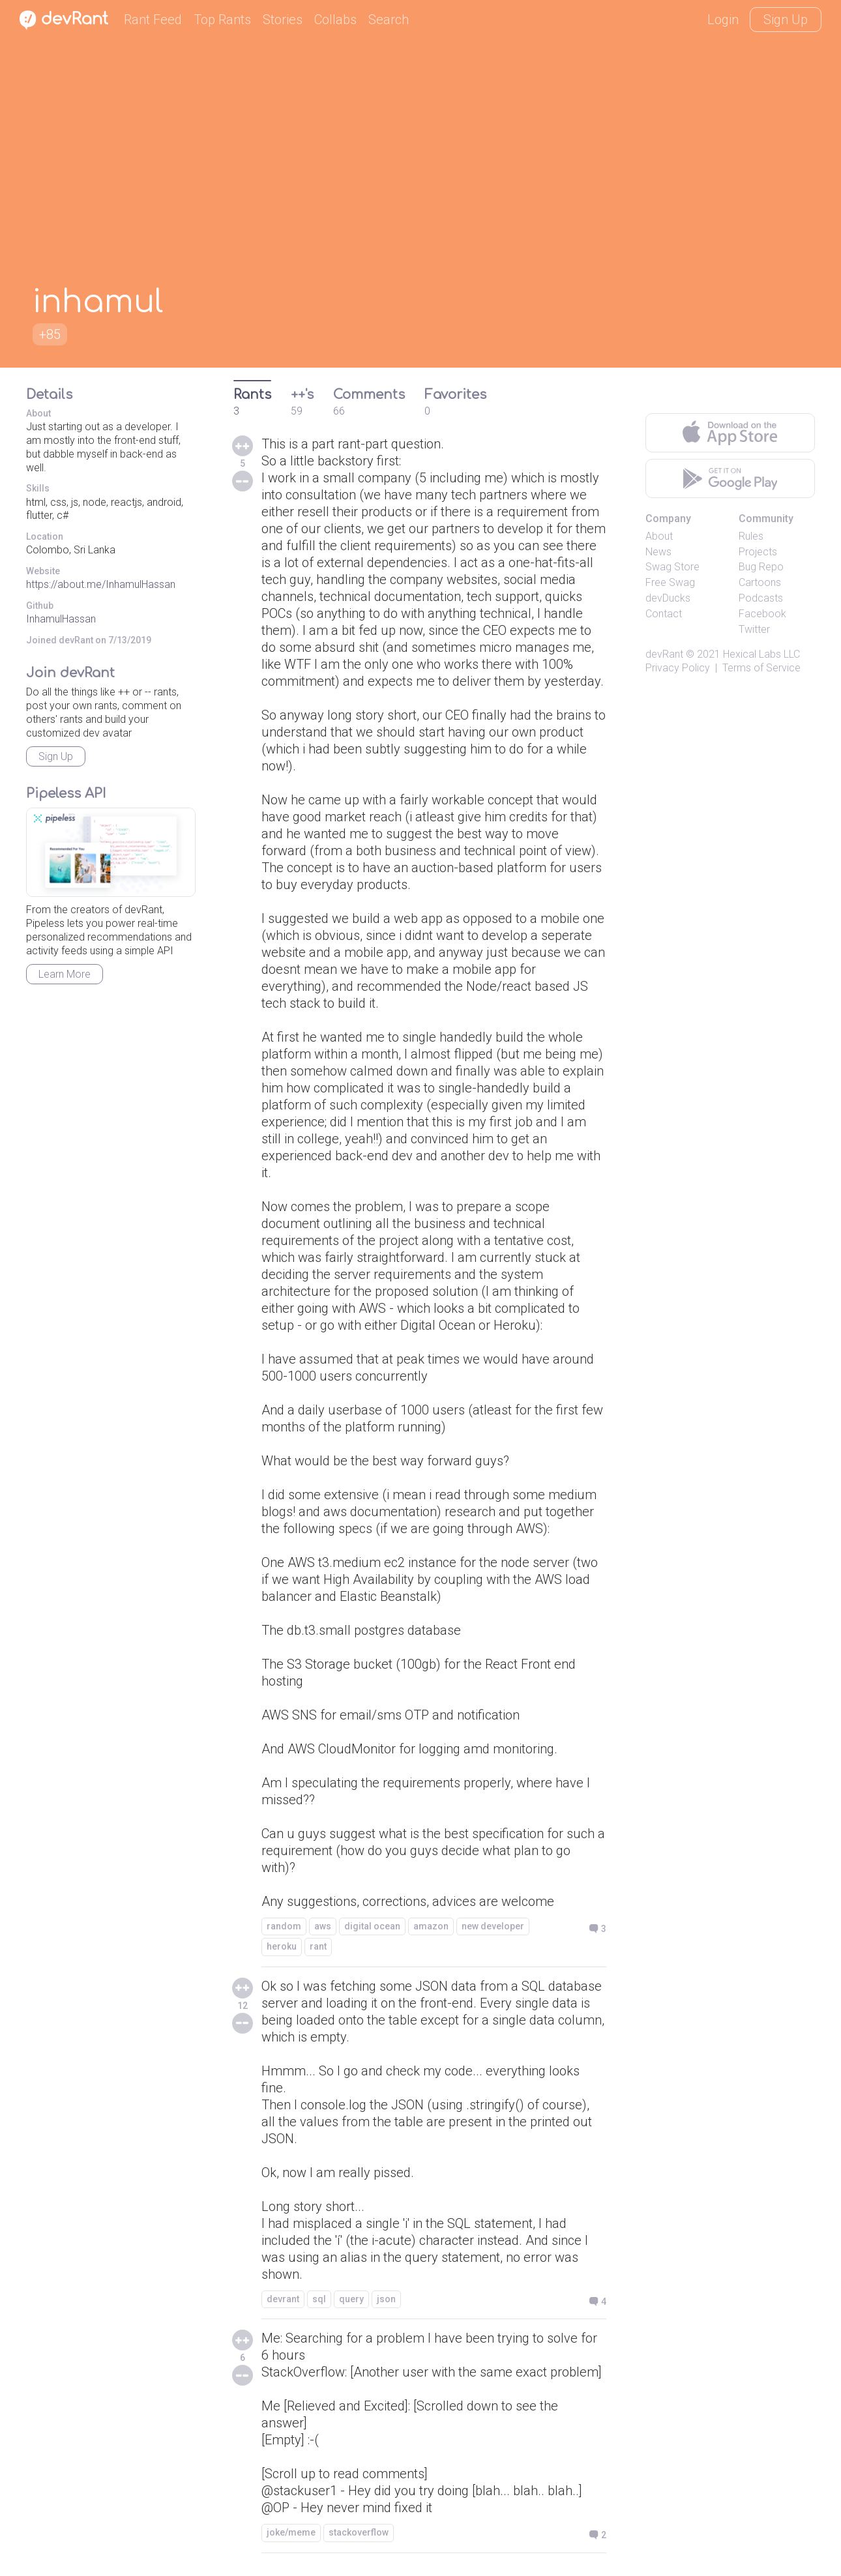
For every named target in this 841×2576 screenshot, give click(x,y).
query (351, 2299)
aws (322, 1926)
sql (319, 2299)
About (659, 536)
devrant (283, 2299)
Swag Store (672, 567)
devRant (664, 654)
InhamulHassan (61, 619)
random (284, 1926)
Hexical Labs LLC (761, 654)
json (386, 2299)
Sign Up (785, 19)
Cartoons (760, 582)
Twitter (754, 629)
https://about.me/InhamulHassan (100, 584)
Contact (663, 613)
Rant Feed (153, 19)
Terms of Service (761, 668)
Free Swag (670, 582)
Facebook (762, 613)
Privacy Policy (677, 668)
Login (723, 19)
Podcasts (761, 598)
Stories (282, 19)
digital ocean (372, 1926)
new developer (493, 1926)
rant (318, 1946)
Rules (751, 536)
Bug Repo (761, 567)
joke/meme (291, 2532)
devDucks (667, 598)
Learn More (64, 974)
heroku (282, 1946)
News (658, 552)
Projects (758, 552)
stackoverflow (359, 2532)
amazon (431, 1926)
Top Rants (222, 19)
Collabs (335, 19)
